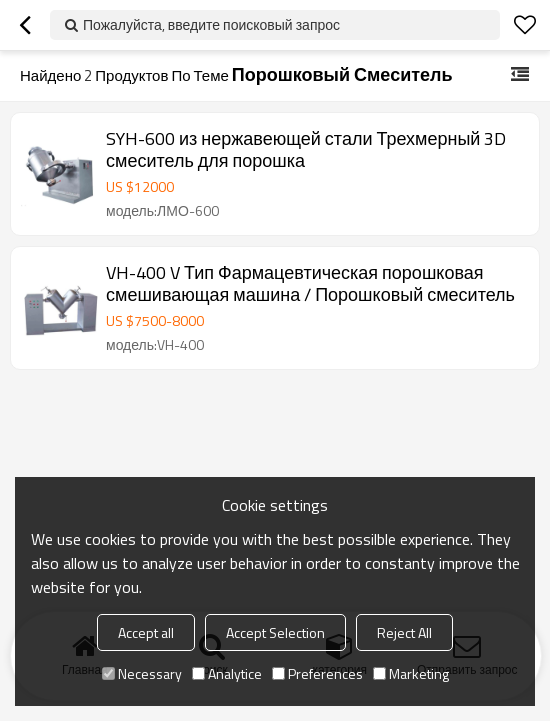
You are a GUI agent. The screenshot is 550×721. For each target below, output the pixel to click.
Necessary (142, 673)
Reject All (404, 632)
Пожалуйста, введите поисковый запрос (211, 24)
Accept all (146, 632)
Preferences (317, 673)
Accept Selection (275, 632)
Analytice (227, 673)
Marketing (411, 673)
